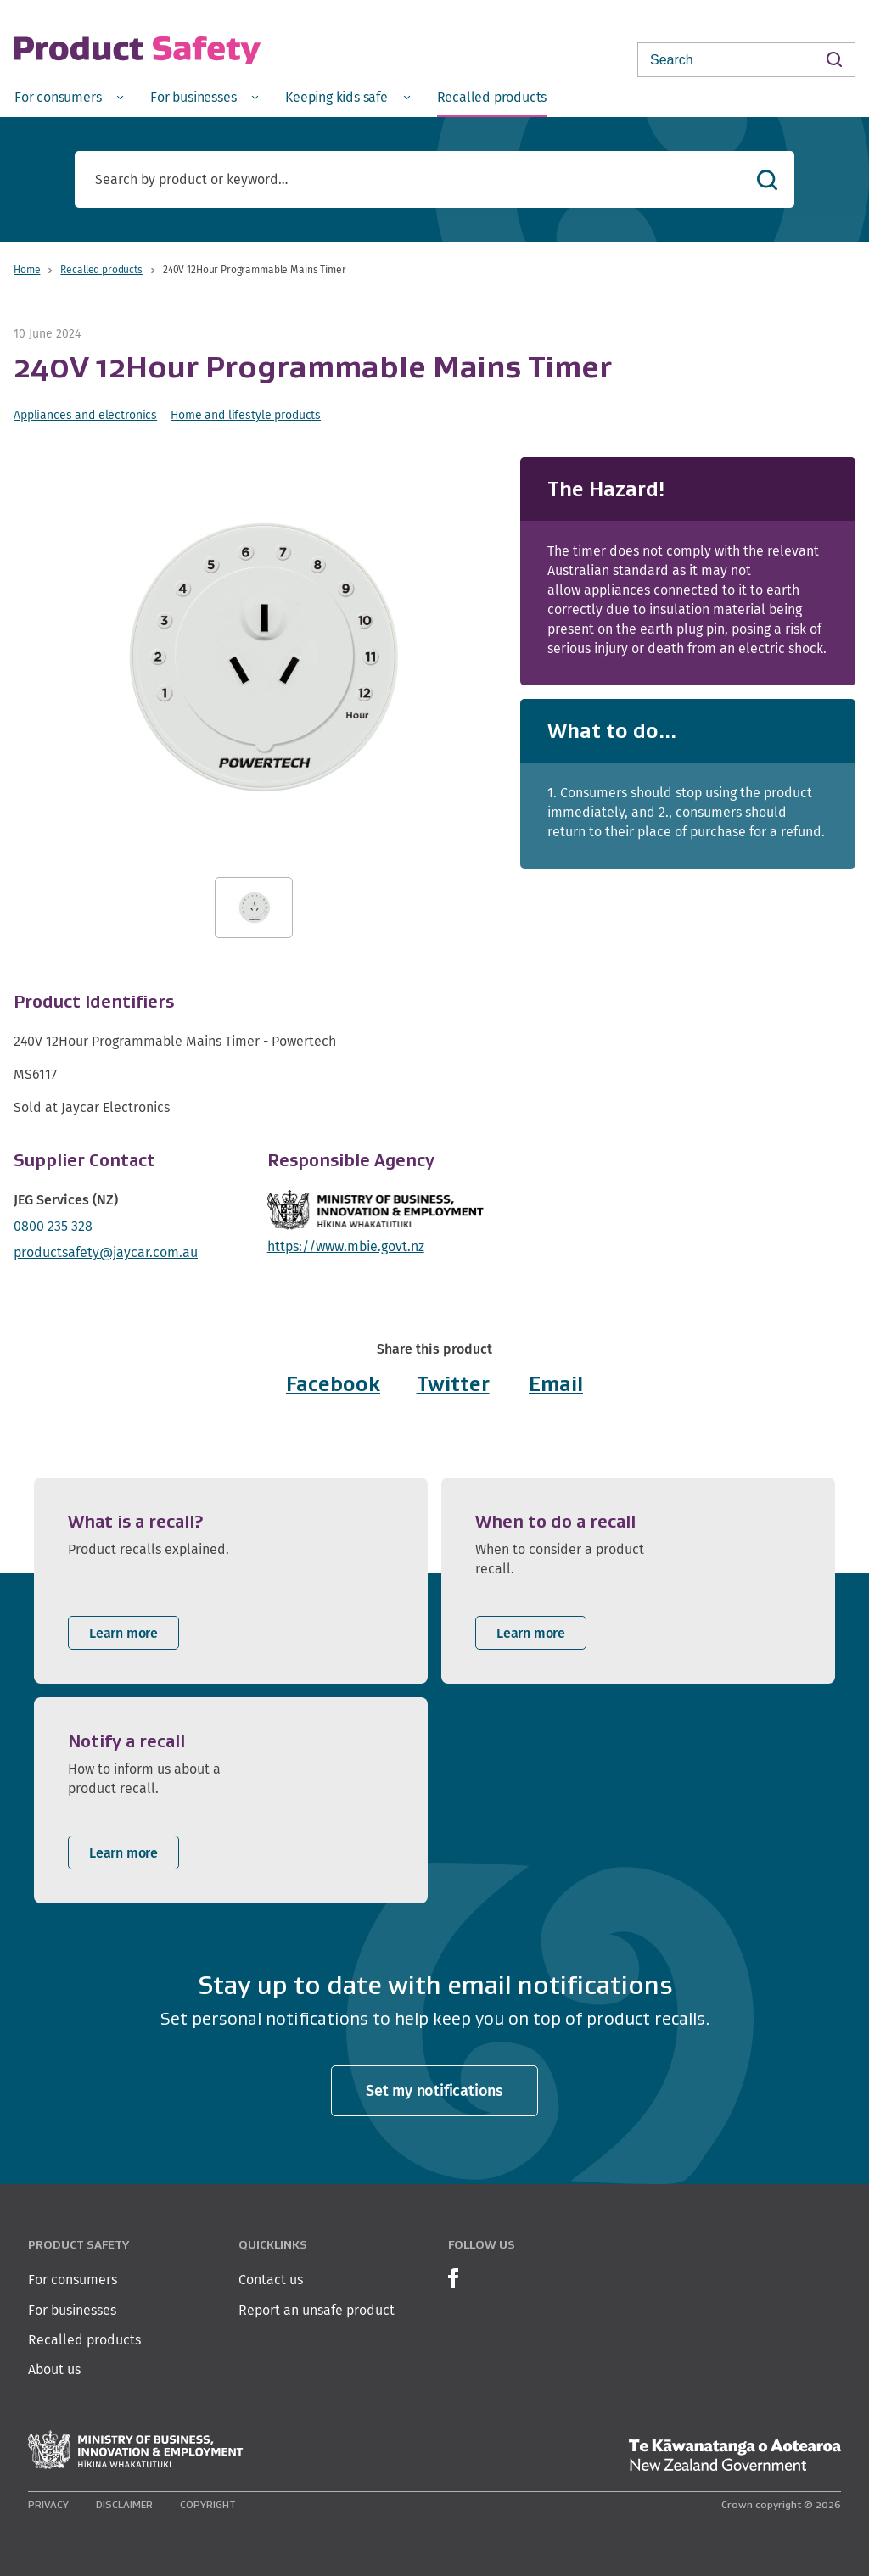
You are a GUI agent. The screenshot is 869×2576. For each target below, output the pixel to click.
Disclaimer (124, 2504)
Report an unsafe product (316, 2310)
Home (27, 269)
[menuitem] (69, 96)
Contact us (270, 2279)
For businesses (72, 2310)
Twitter (453, 1383)
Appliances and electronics (85, 414)
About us (54, 2369)
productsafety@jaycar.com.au (106, 1252)
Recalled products (101, 269)
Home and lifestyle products (246, 414)
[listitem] (231, 1581)
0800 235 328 (53, 1226)
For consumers (72, 2279)
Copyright (208, 2504)
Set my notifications (434, 2090)
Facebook (333, 1383)
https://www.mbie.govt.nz (345, 1246)
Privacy (48, 2504)
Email (556, 1383)
